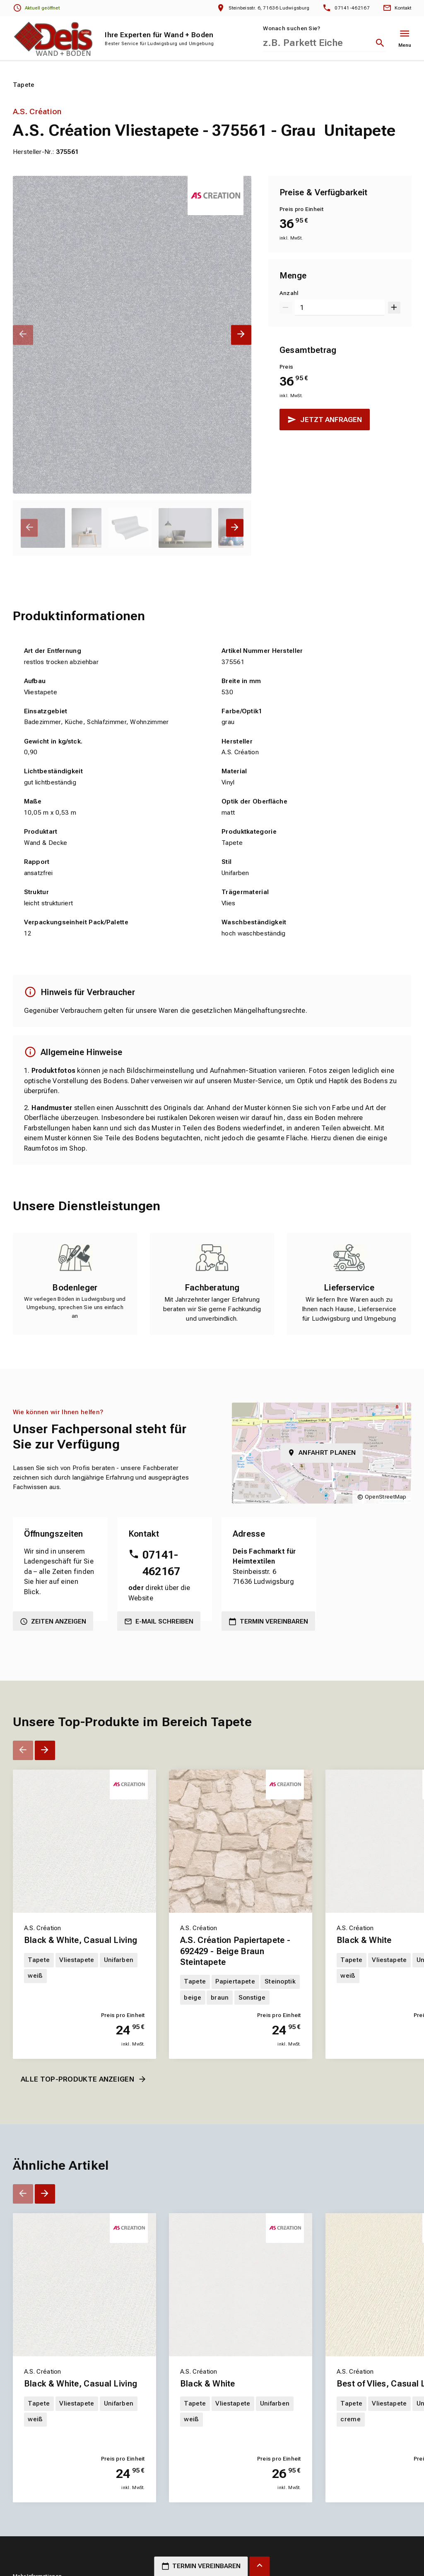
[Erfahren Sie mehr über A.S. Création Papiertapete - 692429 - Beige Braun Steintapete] (240, 1841)
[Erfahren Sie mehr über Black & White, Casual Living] (84, 1841)
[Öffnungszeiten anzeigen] (36, 8)
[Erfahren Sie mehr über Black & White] (240, 2284)
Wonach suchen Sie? (291, 28)
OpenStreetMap (386, 1497)
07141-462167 (161, 1563)
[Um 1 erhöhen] (394, 308)
